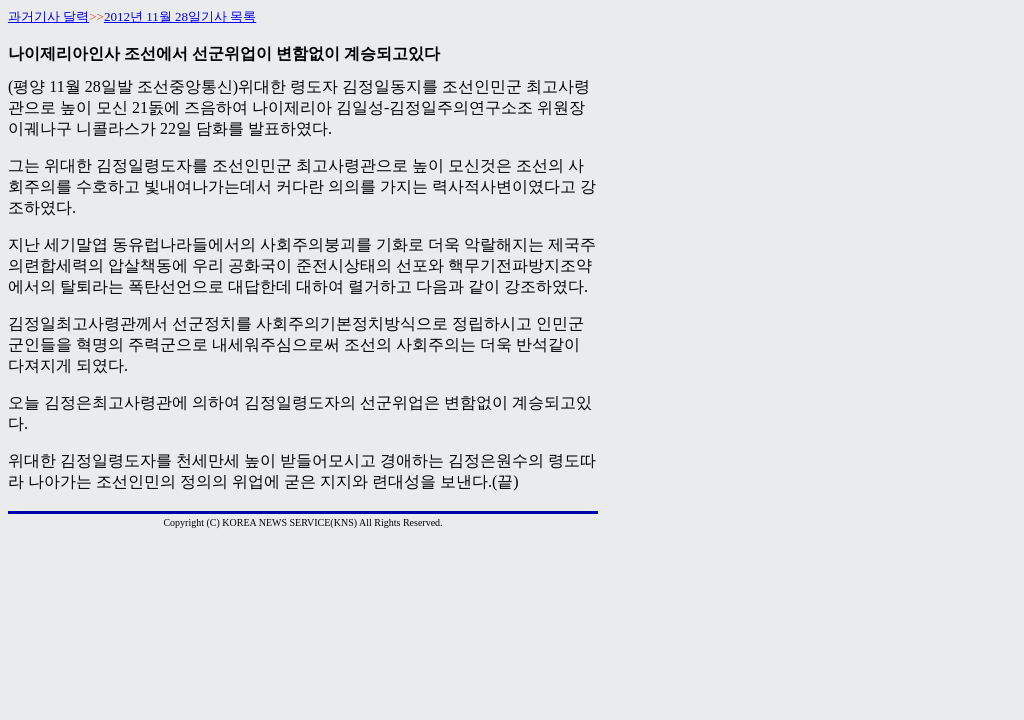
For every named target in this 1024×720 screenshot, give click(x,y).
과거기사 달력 (48, 16)
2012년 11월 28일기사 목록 (180, 16)
